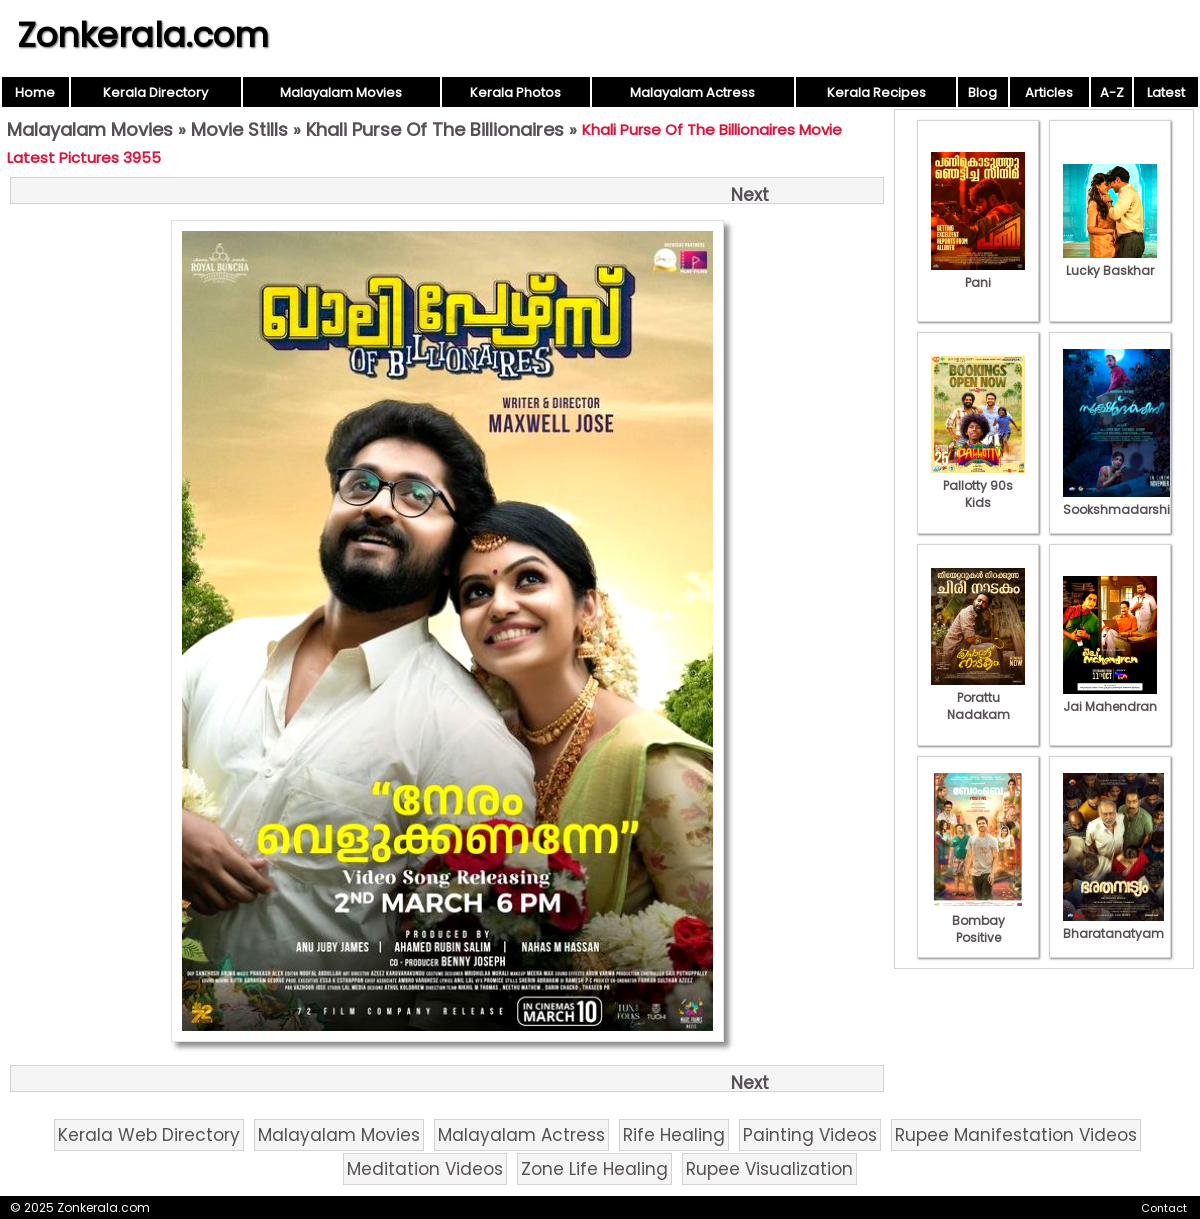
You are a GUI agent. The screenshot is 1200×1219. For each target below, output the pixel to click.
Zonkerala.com (143, 35)
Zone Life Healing (594, 1169)
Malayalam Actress (692, 92)
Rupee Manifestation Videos (1016, 1135)
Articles (1049, 92)
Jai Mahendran (1110, 698)
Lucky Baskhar (1110, 262)
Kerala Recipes (876, 92)
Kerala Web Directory (149, 1135)
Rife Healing (674, 1135)
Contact (1164, 1208)
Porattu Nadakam (978, 697)
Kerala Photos (515, 92)
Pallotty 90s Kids (978, 485)
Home (35, 92)
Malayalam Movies (341, 92)
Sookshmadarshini (1122, 501)
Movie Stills (239, 129)
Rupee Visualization (769, 1169)
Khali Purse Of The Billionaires (435, 129)
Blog (982, 92)
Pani (978, 274)
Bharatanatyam (1113, 925)
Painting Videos (810, 1135)
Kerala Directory (155, 92)
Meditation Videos (425, 1169)
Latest (1166, 92)
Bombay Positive (978, 920)
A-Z (1112, 92)
